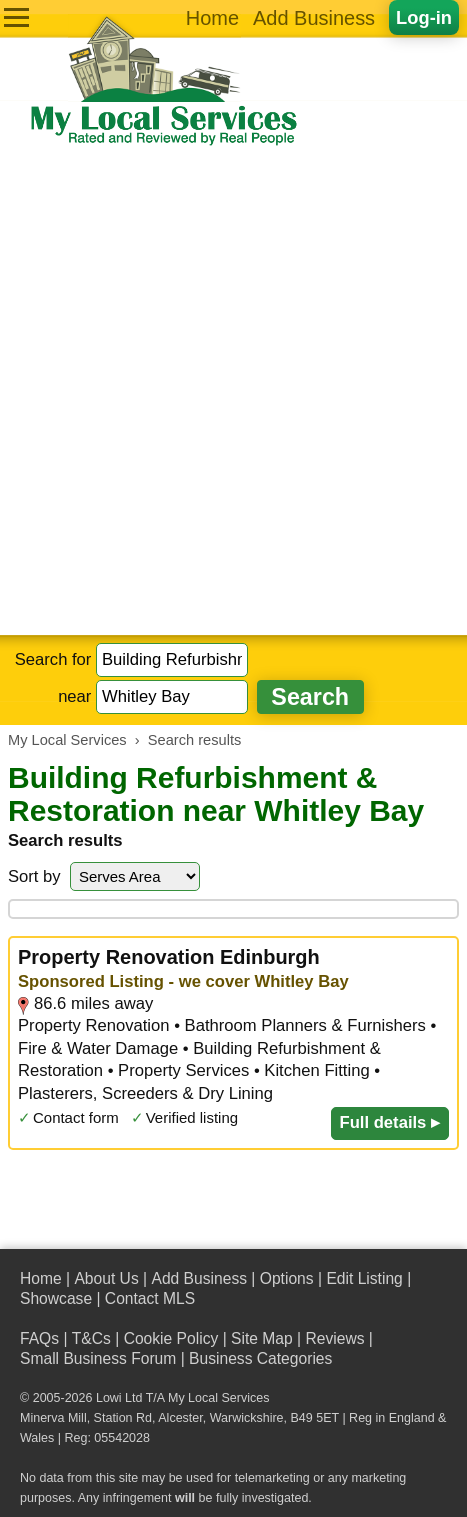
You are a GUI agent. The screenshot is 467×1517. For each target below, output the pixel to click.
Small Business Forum (98, 1358)
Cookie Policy (171, 1338)
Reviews (334, 1338)
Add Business (314, 18)
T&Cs (91, 1338)
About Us (106, 1278)
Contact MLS (150, 1298)
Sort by (34, 876)
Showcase (56, 1298)
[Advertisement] (233, 391)
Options (287, 1278)
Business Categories (260, 1358)
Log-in (424, 17)
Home (212, 18)
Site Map (262, 1338)
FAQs (39, 1338)
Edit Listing (364, 1278)
